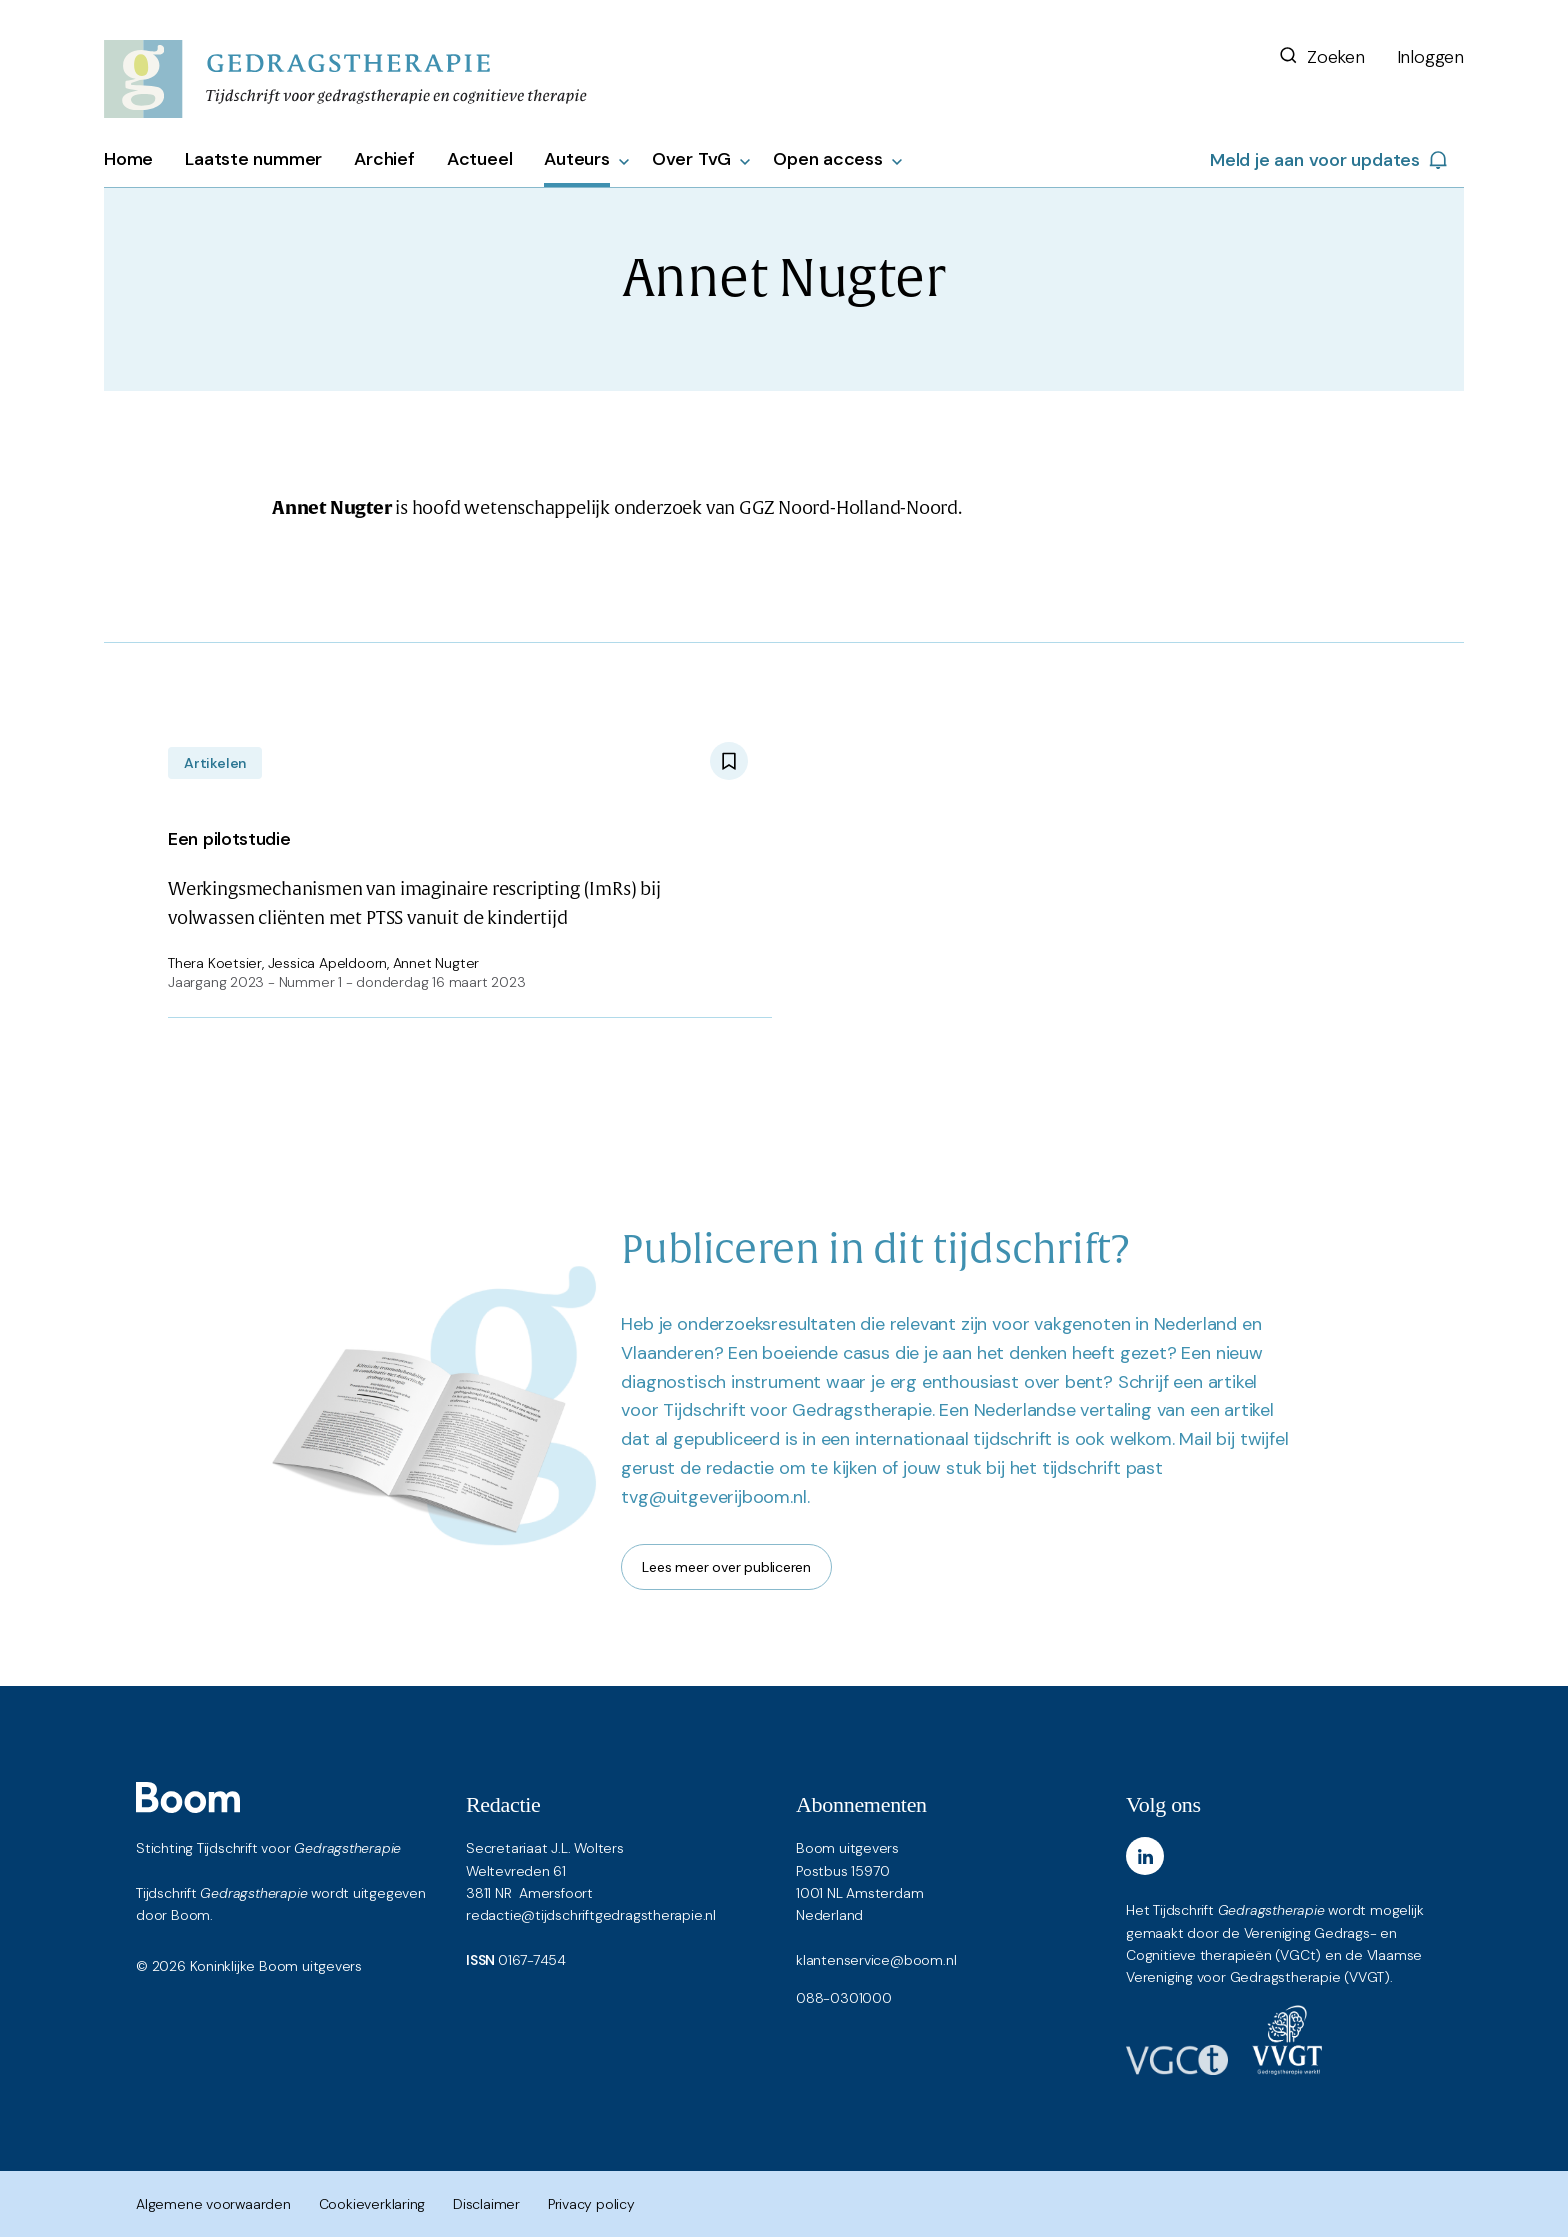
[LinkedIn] (1145, 1856)
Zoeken (1321, 57)
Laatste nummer (253, 159)
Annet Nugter (436, 963)
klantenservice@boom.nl (876, 1960)
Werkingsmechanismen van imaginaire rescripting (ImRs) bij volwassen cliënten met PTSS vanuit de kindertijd (458, 874)
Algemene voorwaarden (213, 2204)
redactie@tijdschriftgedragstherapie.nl (591, 1915)
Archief (384, 159)
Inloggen (1430, 57)
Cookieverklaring (372, 2204)
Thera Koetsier (215, 963)
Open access (828, 159)
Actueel (480, 159)
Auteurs (577, 159)
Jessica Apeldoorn (327, 963)
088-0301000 (844, 1998)
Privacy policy (591, 2204)
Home (128, 159)
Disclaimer (486, 2204)
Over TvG (691, 159)
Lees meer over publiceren (726, 1567)
